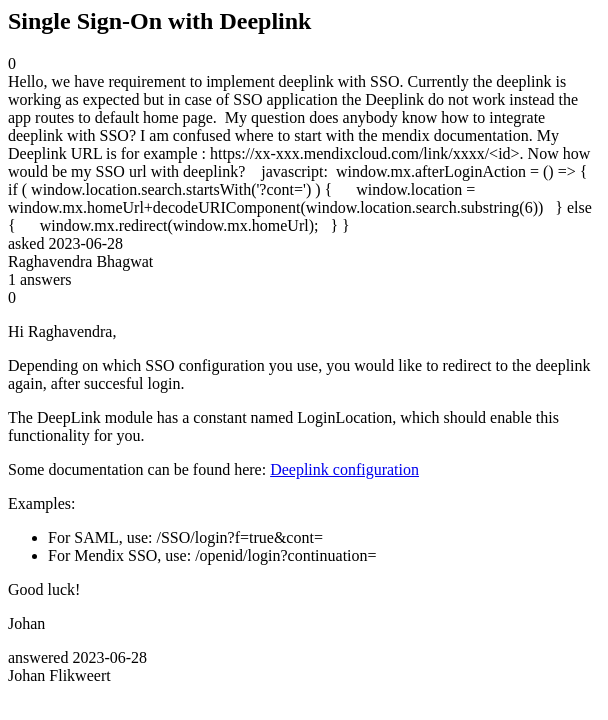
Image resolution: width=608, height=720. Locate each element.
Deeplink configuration (344, 469)
